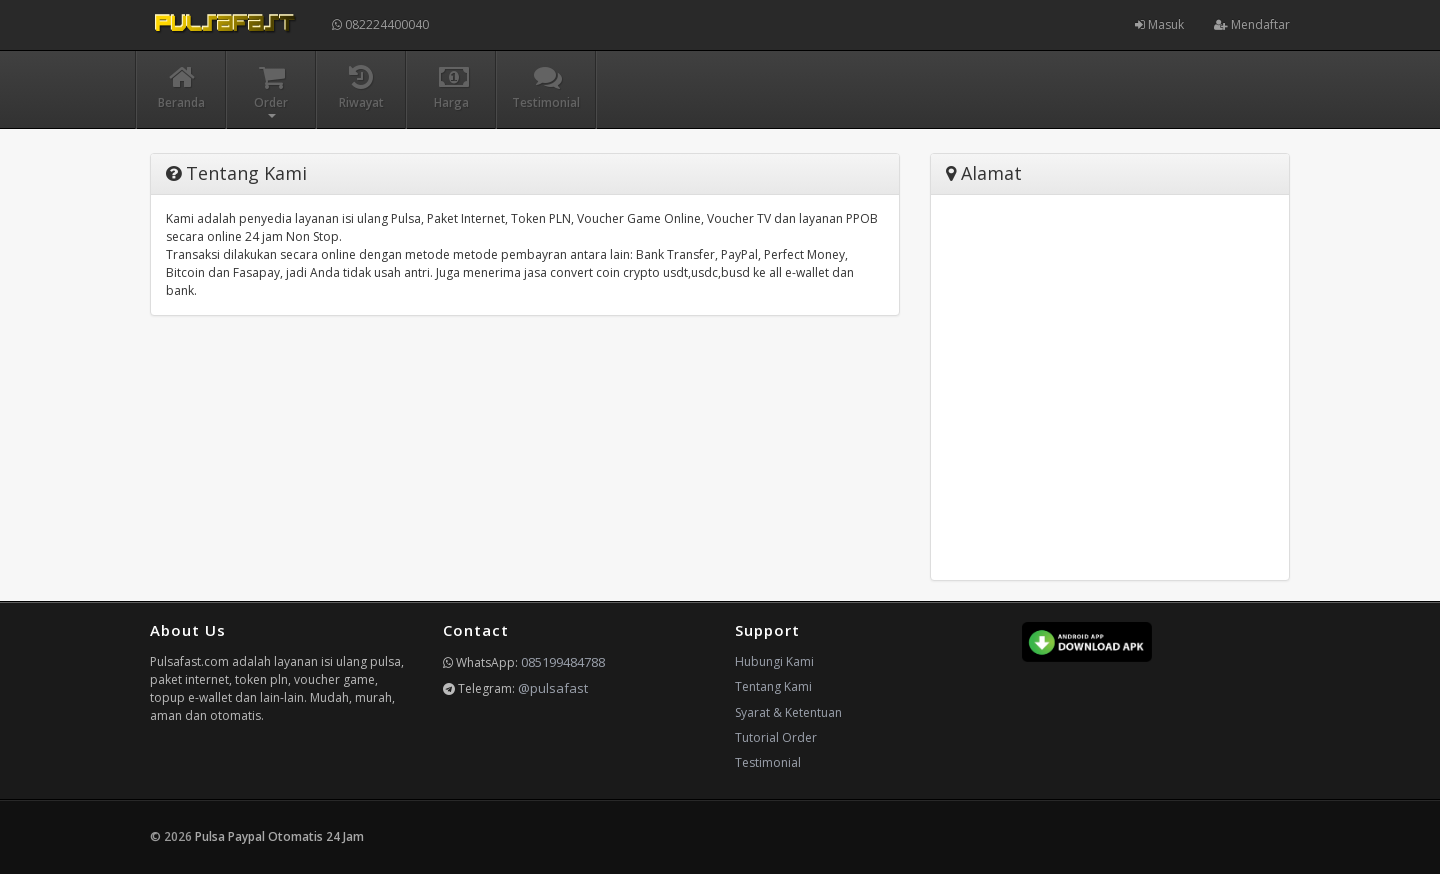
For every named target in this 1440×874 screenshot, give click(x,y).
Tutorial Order (776, 737)
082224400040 (380, 24)
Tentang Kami (773, 686)
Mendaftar (1252, 24)
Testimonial (768, 762)
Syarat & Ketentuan (788, 712)
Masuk (1159, 24)
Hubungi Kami (774, 661)
